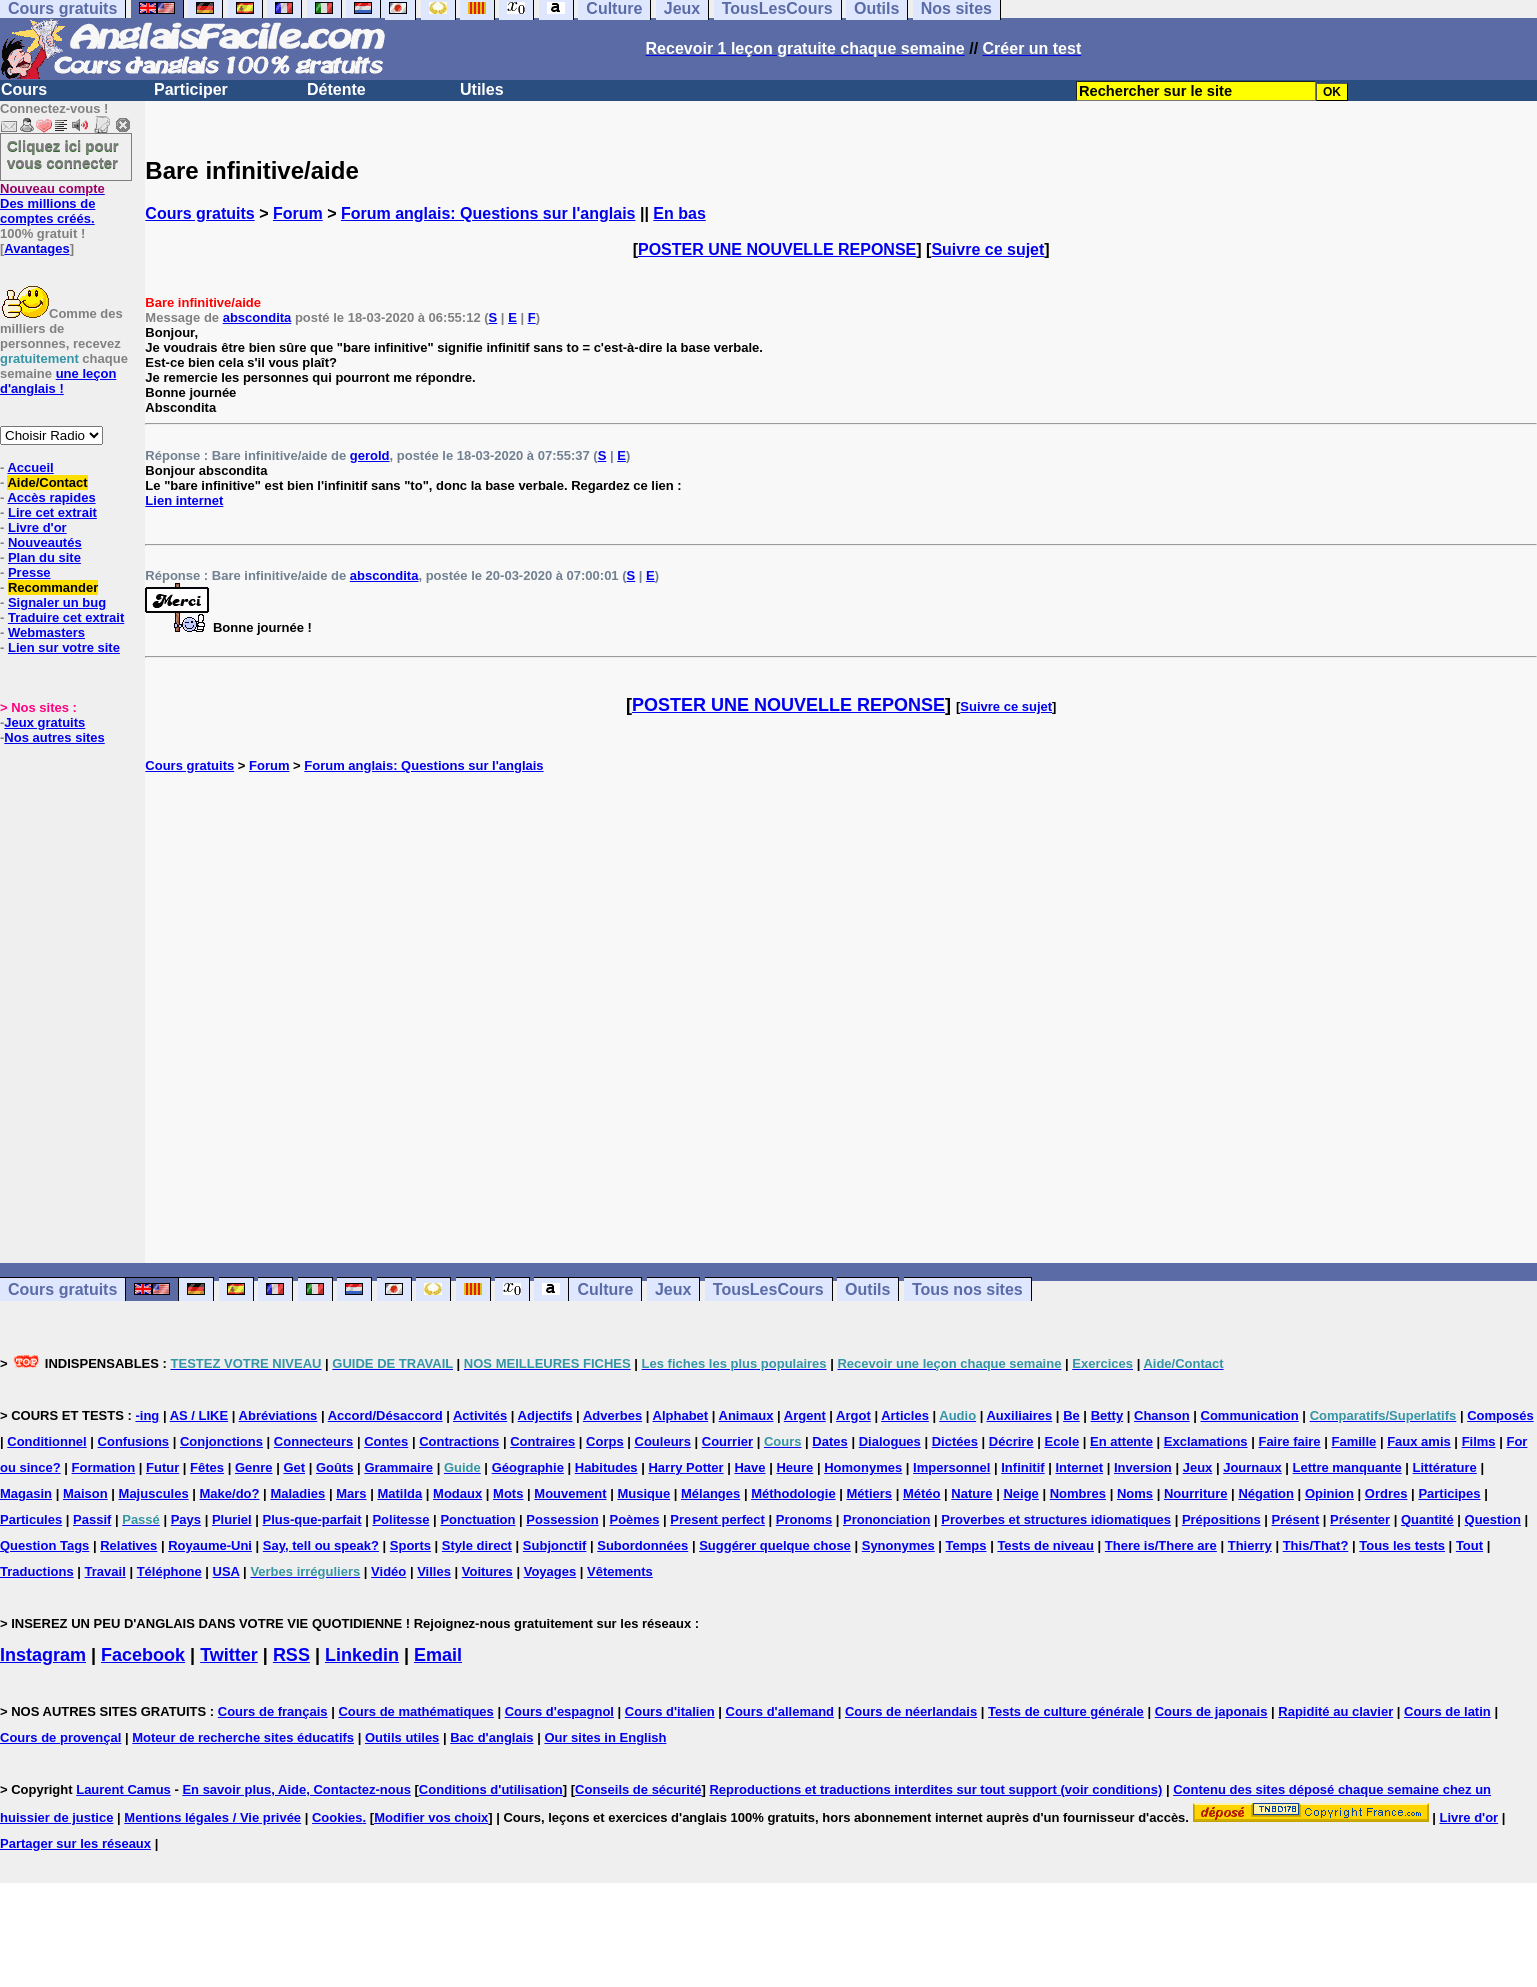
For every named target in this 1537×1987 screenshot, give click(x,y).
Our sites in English (605, 1737)
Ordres (1386, 1493)
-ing (147, 1415)
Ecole (1061, 1441)
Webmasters (46, 632)
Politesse (400, 1519)
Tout (1469, 1545)
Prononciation (886, 1519)
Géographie (528, 1467)
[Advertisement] (841, 1018)
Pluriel (232, 1519)
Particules (31, 1519)
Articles (905, 1415)
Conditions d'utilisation (491, 1789)
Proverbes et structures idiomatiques (1056, 1519)
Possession (562, 1519)
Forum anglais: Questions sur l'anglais (488, 213)
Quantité (1427, 1519)
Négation (1266, 1493)
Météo (922, 1493)
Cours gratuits (199, 213)
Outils (867, 1289)
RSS (291, 1655)
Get (294, 1467)
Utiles (482, 89)
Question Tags (44, 1545)
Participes (1449, 1493)
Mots (508, 1493)
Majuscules (154, 1493)
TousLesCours (768, 1289)
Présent (1296, 1519)
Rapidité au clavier (1335, 1711)
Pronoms (804, 1519)
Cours (24, 89)
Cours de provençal (60, 1737)
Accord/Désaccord (385, 1415)
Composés (1500, 1415)
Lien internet (184, 500)
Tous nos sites (967, 1289)
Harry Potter (685, 1467)
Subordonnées (642, 1545)
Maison (85, 1493)
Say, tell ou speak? (321, 1545)
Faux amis (1419, 1441)
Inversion (1143, 1467)
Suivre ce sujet (987, 249)
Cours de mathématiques (415, 1711)
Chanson (1162, 1415)
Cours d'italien (670, 1711)
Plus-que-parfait (312, 1519)
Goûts (335, 1467)
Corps (605, 1441)
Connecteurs (313, 1441)
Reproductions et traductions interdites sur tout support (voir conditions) (935, 1789)
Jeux (673, 1289)
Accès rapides (51, 497)
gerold (370, 455)
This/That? (1316, 1545)
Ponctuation (477, 1519)
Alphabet (681, 1415)
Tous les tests (1402, 1545)
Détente (336, 89)
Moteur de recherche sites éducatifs (243, 1737)
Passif (92, 1519)
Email (438, 1655)
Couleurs (663, 1441)
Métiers (870, 1493)
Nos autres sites (54, 737)
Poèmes (635, 1519)
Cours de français (273, 1711)
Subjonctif (555, 1545)
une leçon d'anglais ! (58, 381)
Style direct (477, 1545)
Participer (191, 89)
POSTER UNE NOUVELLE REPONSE (777, 249)
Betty (1107, 1415)
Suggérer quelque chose (775, 1545)
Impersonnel (951, 1467)
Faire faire (1289, 1441)
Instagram (43, 1655)
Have (749, 1467)
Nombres (1078, 1493)
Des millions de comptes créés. (52, 203)
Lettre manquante (1347, 1467)
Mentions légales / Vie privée (212, 1817)
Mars (351, 1493)
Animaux (746, 1415)
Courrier (727, 1441)
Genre (254, 1467)
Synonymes (898, 1545)
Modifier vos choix (431, 1817)
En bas (679, 213)
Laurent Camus (123, 1789)
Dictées (955, 1441)
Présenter (1360, 1519)
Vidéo (388, 1571)
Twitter (229, 1655)
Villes (434, 1571)
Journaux (1252, 1467)
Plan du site (44, 557)
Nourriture (1196, 1493)
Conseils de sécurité (638, 1789)
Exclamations (1206, 1441)
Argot (853, 1415)
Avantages (36, 248)
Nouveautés (45, 542)
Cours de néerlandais (911, 1711)
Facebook (143, 1655)
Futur (162, 1467)
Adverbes (612, 1415)
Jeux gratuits (44, 722)
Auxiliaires (1019, 1415)
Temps (966, 1545)
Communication (1250, 1415)
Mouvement (570, 1493)
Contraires (542, 1441)
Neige (1020, 1493)
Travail (105, 1571)
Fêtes (207, 1467)
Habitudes (606, 1467)
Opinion (1329, 1493)
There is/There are (1161, 1545)
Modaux (457, 1493)
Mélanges (710, 1493)
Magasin (26, 1493)
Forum (298, 213)
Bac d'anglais (491, 1737)
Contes (386, 1441)
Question (1493, 1519)
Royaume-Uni (210, 1545)
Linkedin (362, 1655)
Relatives (128, 1545)
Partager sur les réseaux (75, 1843)
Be (1071, 1415)
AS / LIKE (199, 1415)
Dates (829, 1441)
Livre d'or (37, 527)
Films (1479, 1441)
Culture (605, 1289)
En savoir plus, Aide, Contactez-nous (296, 1789)
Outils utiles (402, 1737)
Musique (643, 1493)
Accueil (30, 467)
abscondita (257, 317)
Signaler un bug (57, 602)
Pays (186, 1519)
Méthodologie (793, 1493)
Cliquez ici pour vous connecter (63, 154)
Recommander (53, 587)
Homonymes (863, 1467)
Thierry (1250, 1545)
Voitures (487, 1571)
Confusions (134, 1441)
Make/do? (230, 1493)
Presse (29, 572)
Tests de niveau (1045, 1545)
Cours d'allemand (780, 1711)
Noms (1135, 1493)
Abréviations (278, 1415)
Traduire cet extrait (66, 617)
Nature (971, 1493)
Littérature (1445, 1467)
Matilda (399, 1493)
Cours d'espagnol (559, 1711)
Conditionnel (46, 1441)
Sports (410, 1545)
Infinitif (1022, 1467)
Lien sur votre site (64, 647)
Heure (794, 1467)
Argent (805, 1415)
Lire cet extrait (52, 512)
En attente (1121, 1441)
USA (226, 1571)
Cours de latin (1447, 1711)
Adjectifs (545, 1415)
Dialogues (890, 1441)
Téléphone (169, 1571)
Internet (1079, 1467)
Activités (480, 1415)
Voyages (550, 1571)
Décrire (1011, 1441)
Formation (104, 1467)
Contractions (459, 1441)
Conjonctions (221, 1441)
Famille (1353, 1441)
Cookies (337, 1817)
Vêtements (620, 1571)
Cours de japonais (1211, 1711)
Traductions (37, 1571)
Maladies (297, 1493)
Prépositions (1221, 1519)
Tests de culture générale (1066, 1711)
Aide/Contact (47, 482)
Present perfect (717, 1519)
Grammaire (398, 1467)
